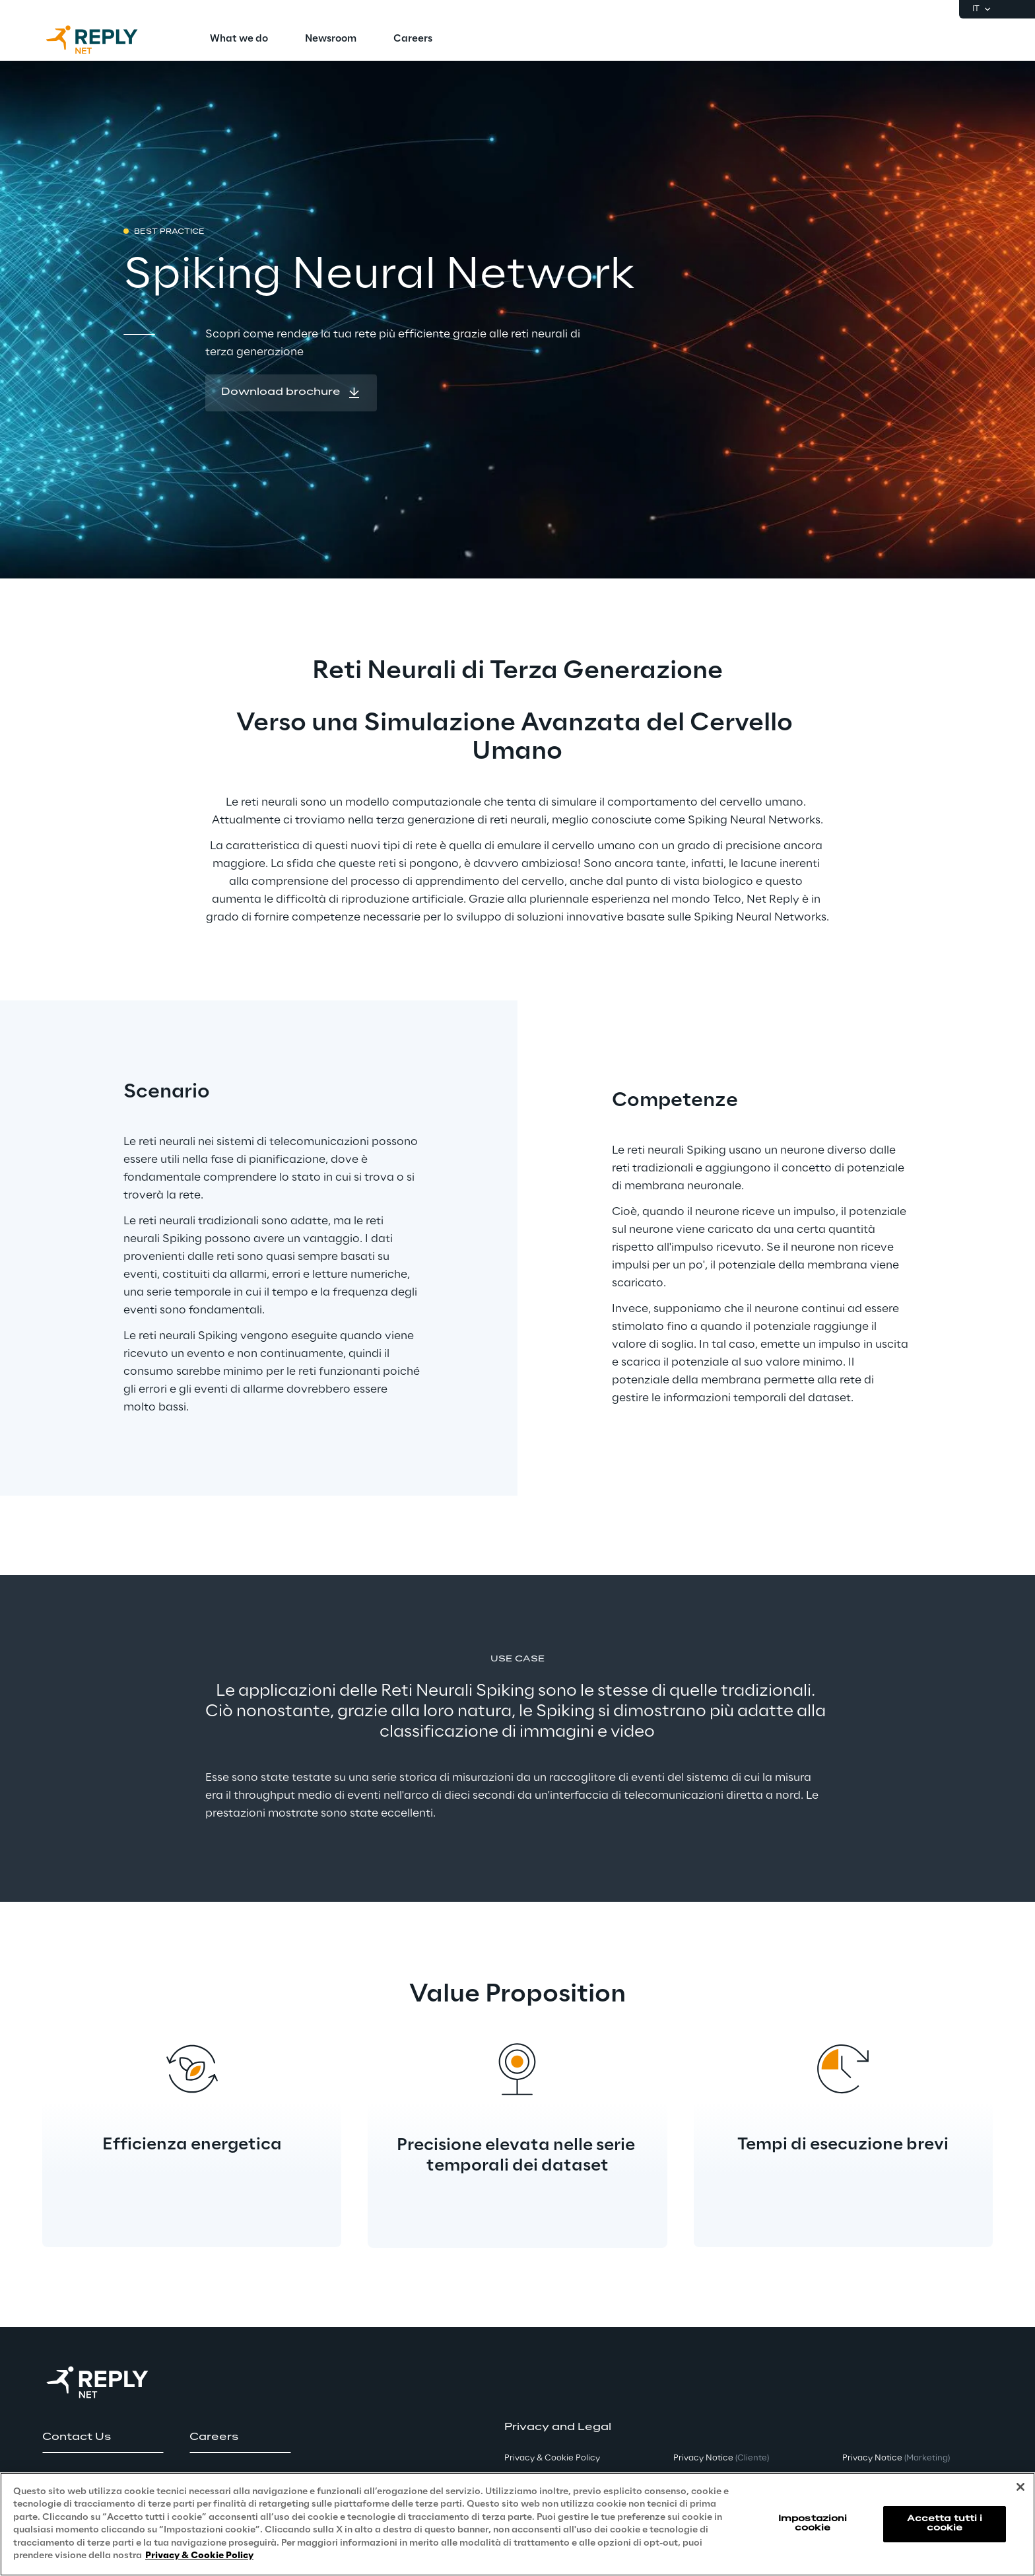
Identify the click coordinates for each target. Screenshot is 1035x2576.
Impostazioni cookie (812, 2523)
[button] (291, 392)
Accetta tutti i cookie (945, 2523)
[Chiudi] (1020, 2486)
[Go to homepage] (105, 39)
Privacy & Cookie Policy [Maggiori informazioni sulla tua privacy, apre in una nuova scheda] (199, 2556)
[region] (517, 2524)
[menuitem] (239, 39)
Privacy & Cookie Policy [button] (552, 2458)
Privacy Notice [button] (721, 2458)
